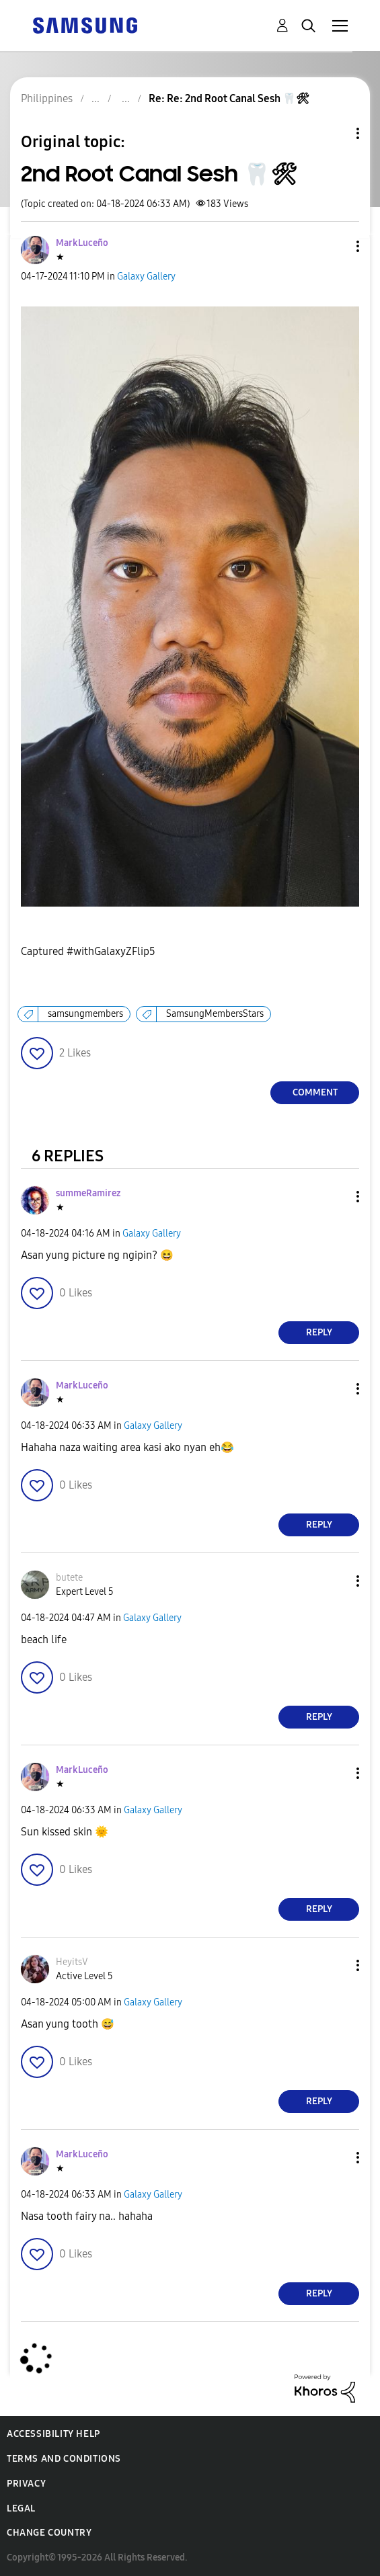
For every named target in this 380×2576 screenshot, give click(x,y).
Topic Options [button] (335, 133)
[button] (335, 246)
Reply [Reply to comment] (319, 1332)
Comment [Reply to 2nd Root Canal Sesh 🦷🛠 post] (315, 1092)
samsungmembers (85, 1014)
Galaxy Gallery (146, 276)
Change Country (49, 2532)
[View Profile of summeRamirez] (88, 1193)
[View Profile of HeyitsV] (72, 1962)
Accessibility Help (53, 2434)
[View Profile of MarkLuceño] (82, 243)
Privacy (26, 2483)
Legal (21, 2508)
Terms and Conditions (64, 2458)
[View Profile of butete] (69, 1577)
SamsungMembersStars (215, 1014)
